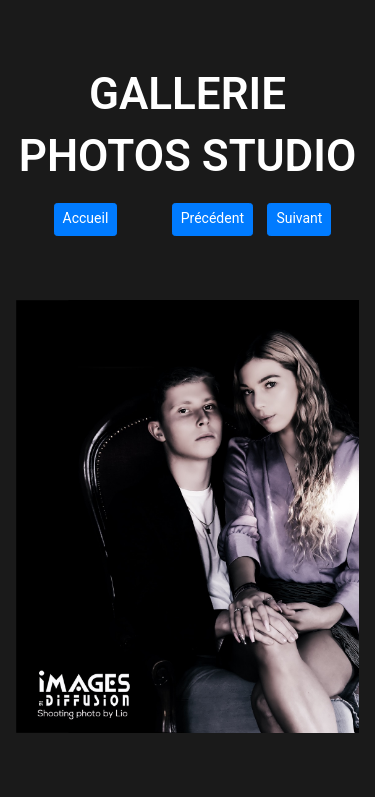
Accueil (86, 218)
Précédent (212, 218)
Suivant (299, 218)
